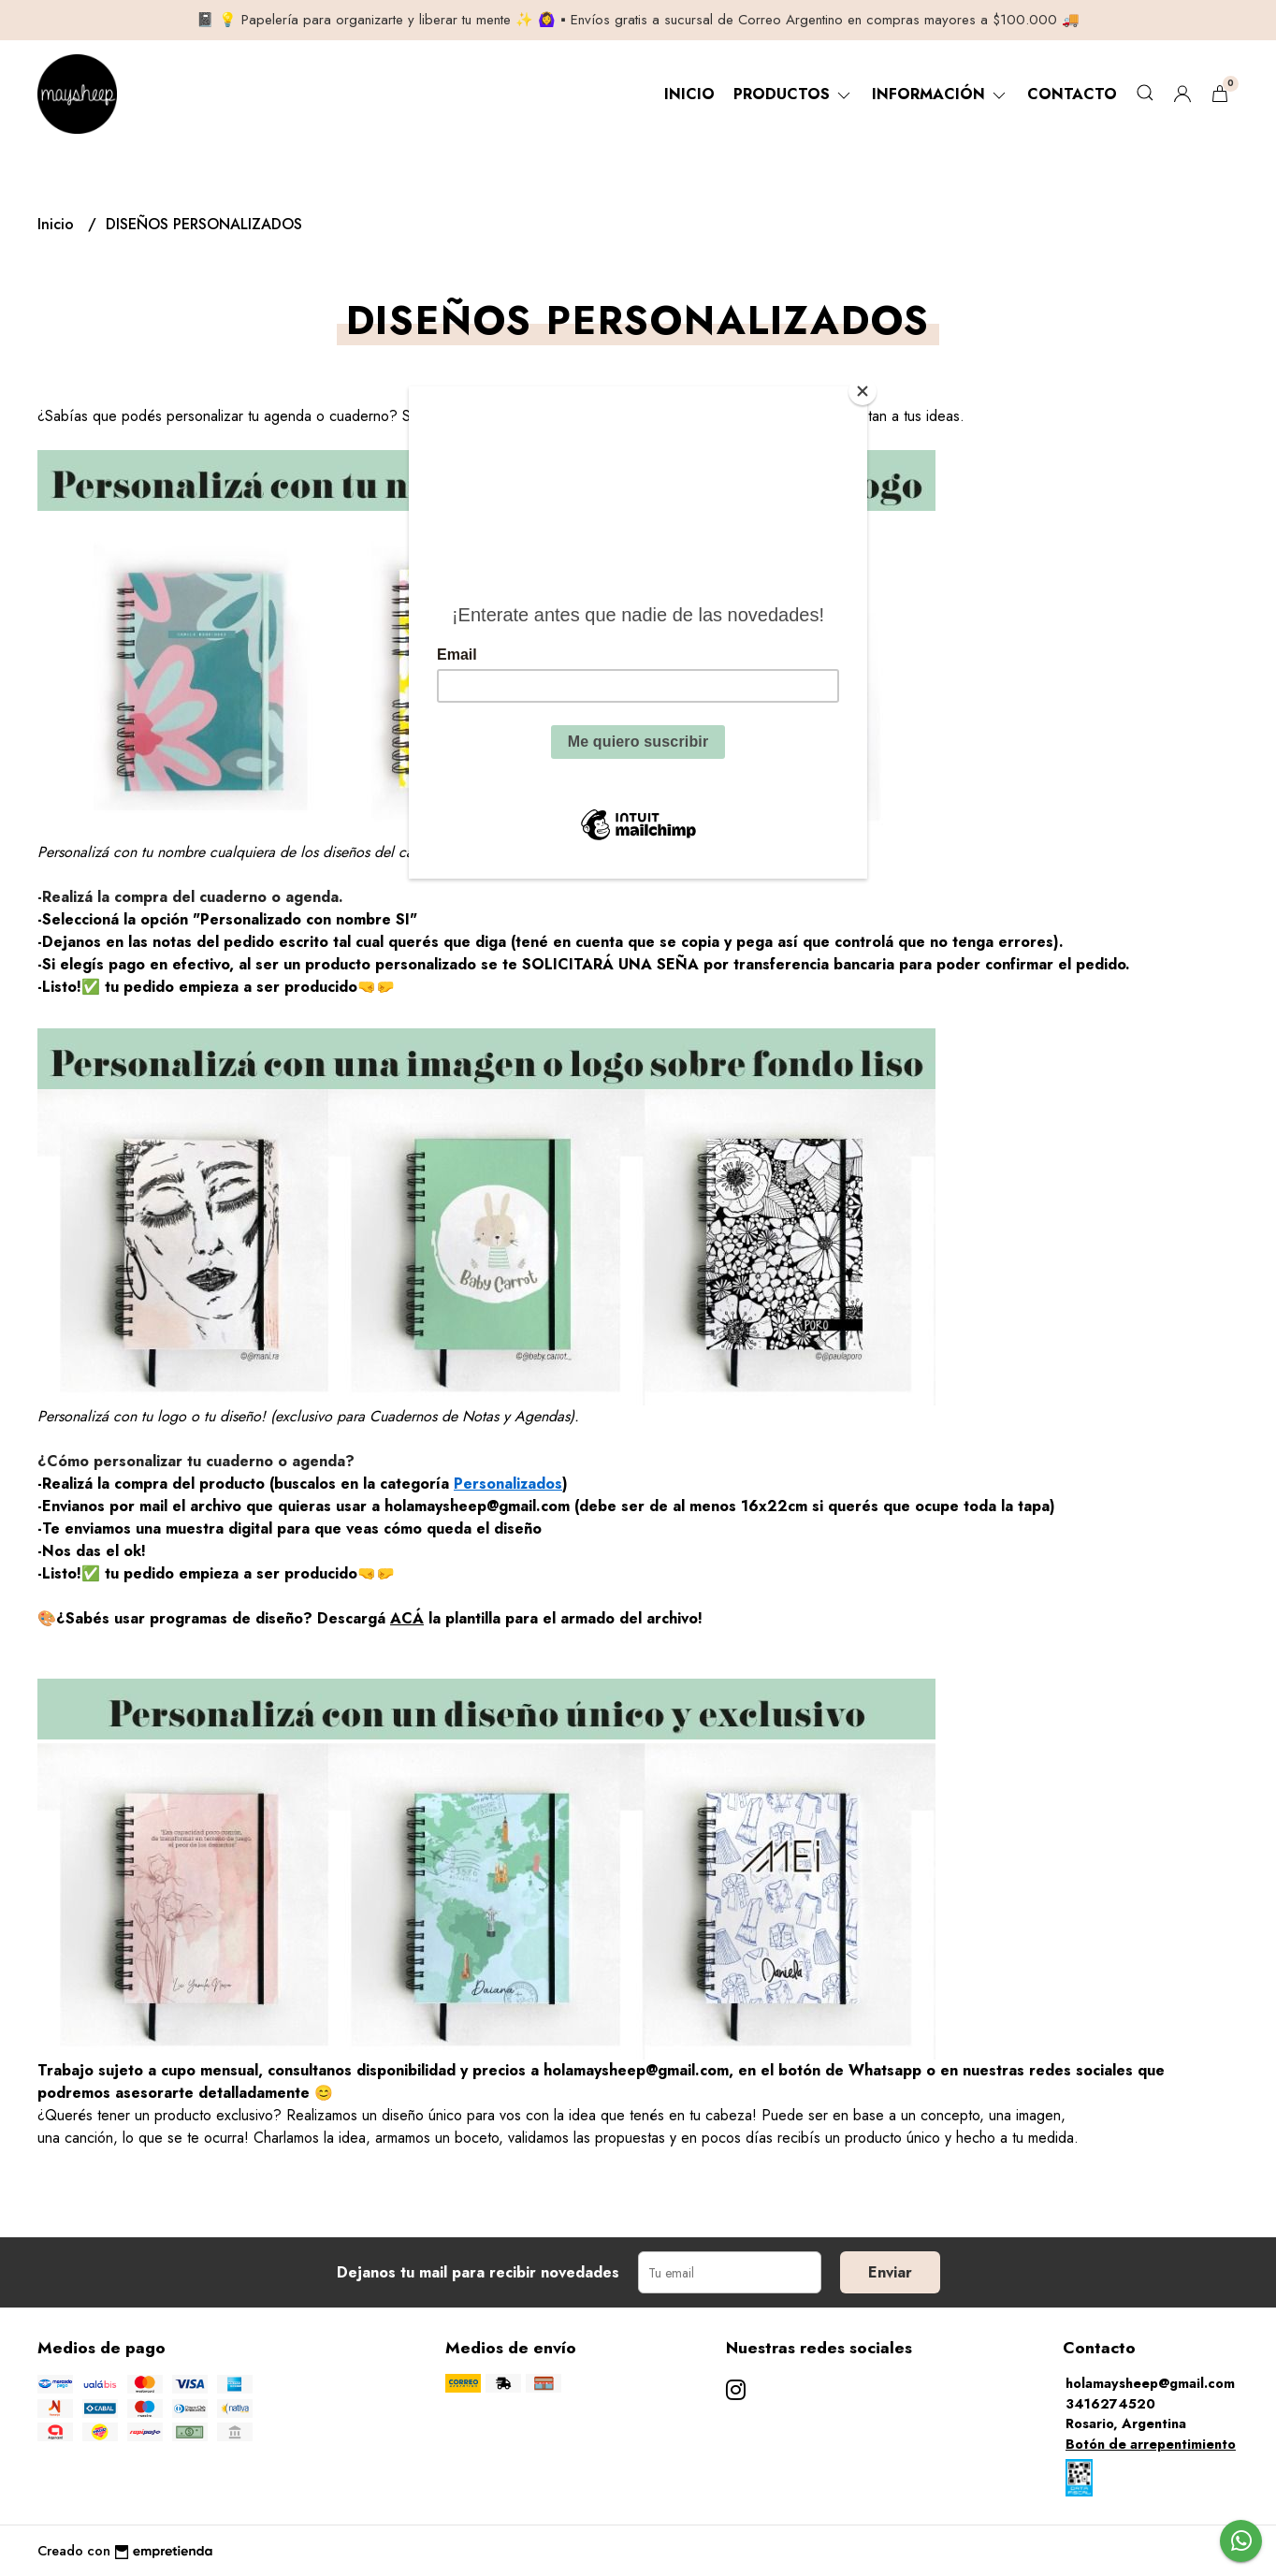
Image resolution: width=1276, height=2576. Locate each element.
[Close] (862, 391)
